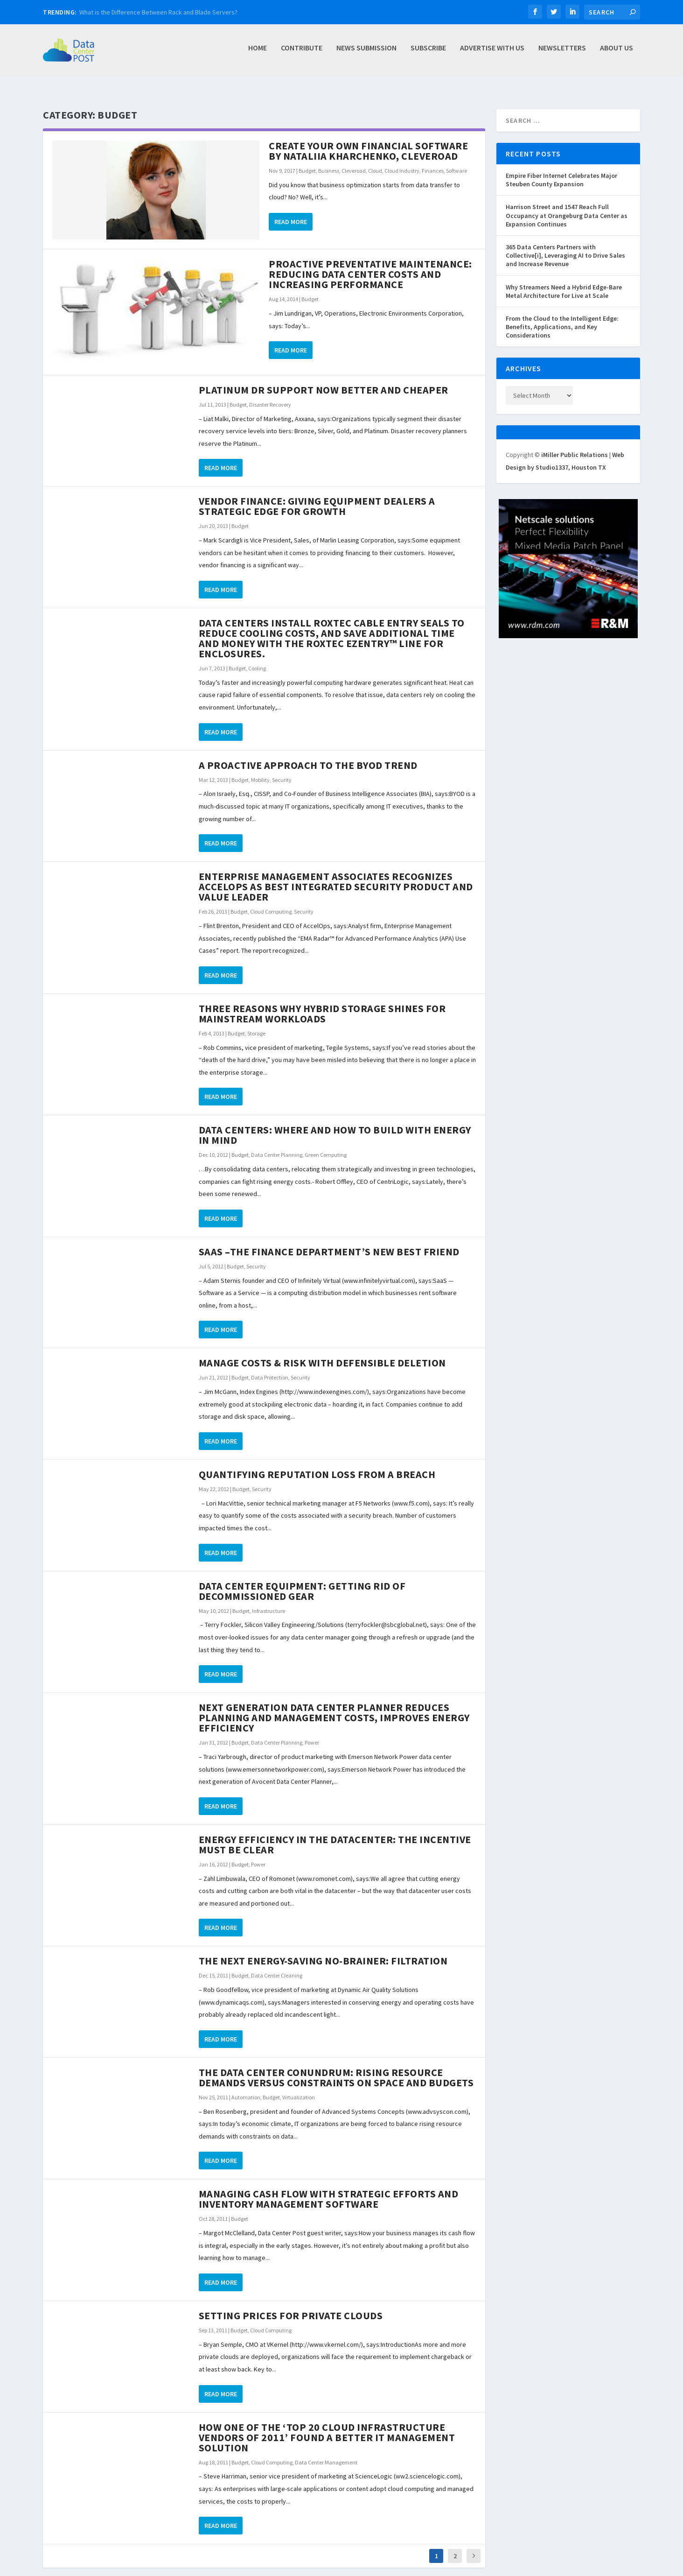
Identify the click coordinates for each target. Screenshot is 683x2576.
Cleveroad (354, 160)
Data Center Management (326, 2452)
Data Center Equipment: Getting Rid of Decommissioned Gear (302, 1580)
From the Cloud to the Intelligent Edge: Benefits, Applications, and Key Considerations (562, 316)
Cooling (257, 658)
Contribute (301, 53)
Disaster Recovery (270, 394)
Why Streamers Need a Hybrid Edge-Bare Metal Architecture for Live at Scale (564, 281)
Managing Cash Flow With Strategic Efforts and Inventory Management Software (329, 2188)
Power (312, 1732)
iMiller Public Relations (574, 444)
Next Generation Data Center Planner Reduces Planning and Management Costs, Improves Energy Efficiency (334, 1707)
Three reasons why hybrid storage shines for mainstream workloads (322, 1003)
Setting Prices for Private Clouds (291, 2305)
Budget (307, 160)
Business (328, 160)
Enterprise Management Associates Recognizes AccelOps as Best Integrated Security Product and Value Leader (336, 876)
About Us (616, 53)
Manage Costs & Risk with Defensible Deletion (322, 1352)
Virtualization (298, 2086)
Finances (433, 160)
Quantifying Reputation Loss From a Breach (317, 1464)
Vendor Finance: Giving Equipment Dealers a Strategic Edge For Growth (317, 495)
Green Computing (326, 1144)
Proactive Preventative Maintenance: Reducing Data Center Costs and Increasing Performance (370, 264)
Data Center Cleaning (276, 1965)
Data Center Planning (276, 1144)
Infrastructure (268, 1600)
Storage (256, 1023)
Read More (290, 211)
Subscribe (428, 53)
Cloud (375, 160)
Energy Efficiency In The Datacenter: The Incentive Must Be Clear (335, 1834)
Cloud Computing (271, 901)
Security (282, 769)
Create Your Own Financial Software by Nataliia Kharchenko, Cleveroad (368, 140)
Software (456, 160)
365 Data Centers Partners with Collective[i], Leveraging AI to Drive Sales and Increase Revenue (565, 245)
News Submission (366, 53)
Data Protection (269, 1367)
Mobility (260, 769)
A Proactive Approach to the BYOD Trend (308, 754)
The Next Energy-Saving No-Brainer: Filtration (323, 1950)
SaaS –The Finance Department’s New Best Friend (329, 1241)
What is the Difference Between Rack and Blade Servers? (158, 12)
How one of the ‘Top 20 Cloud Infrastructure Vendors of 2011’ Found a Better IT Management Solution (327, 2427)
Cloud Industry (401, 160)
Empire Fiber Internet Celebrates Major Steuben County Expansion (561, 169)
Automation (245, 2086)
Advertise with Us (492, 53)
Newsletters (562, 53)
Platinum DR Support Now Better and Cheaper (323, 379)
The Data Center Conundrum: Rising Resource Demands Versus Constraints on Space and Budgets (336, 2067)
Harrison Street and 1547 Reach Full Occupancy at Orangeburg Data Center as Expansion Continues (566, 205)
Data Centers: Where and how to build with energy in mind (335, 1124)
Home (257, 53)
